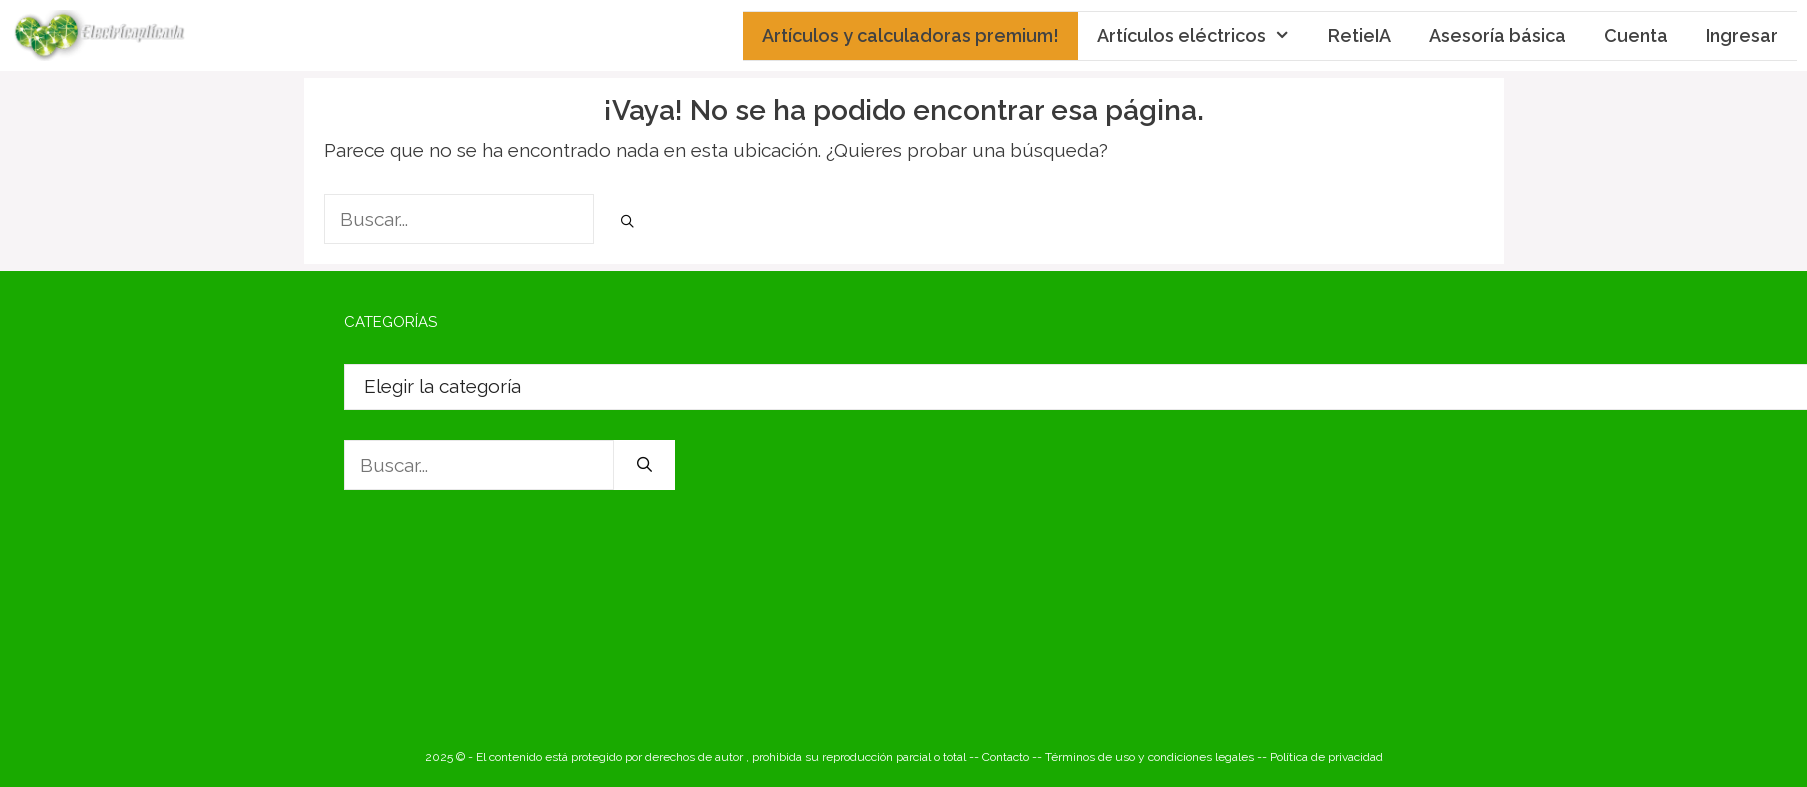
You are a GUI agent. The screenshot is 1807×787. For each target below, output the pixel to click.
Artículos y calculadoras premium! (910, 35)
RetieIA (1359, 35)
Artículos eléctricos (1203, 36)
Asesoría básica (1497, 35)
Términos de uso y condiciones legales (1149, 757)
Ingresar (1742, 35)
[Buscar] (628, 222)
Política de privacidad (1326, 757)
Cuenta (1636, 35)
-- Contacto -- (1007, 757)
